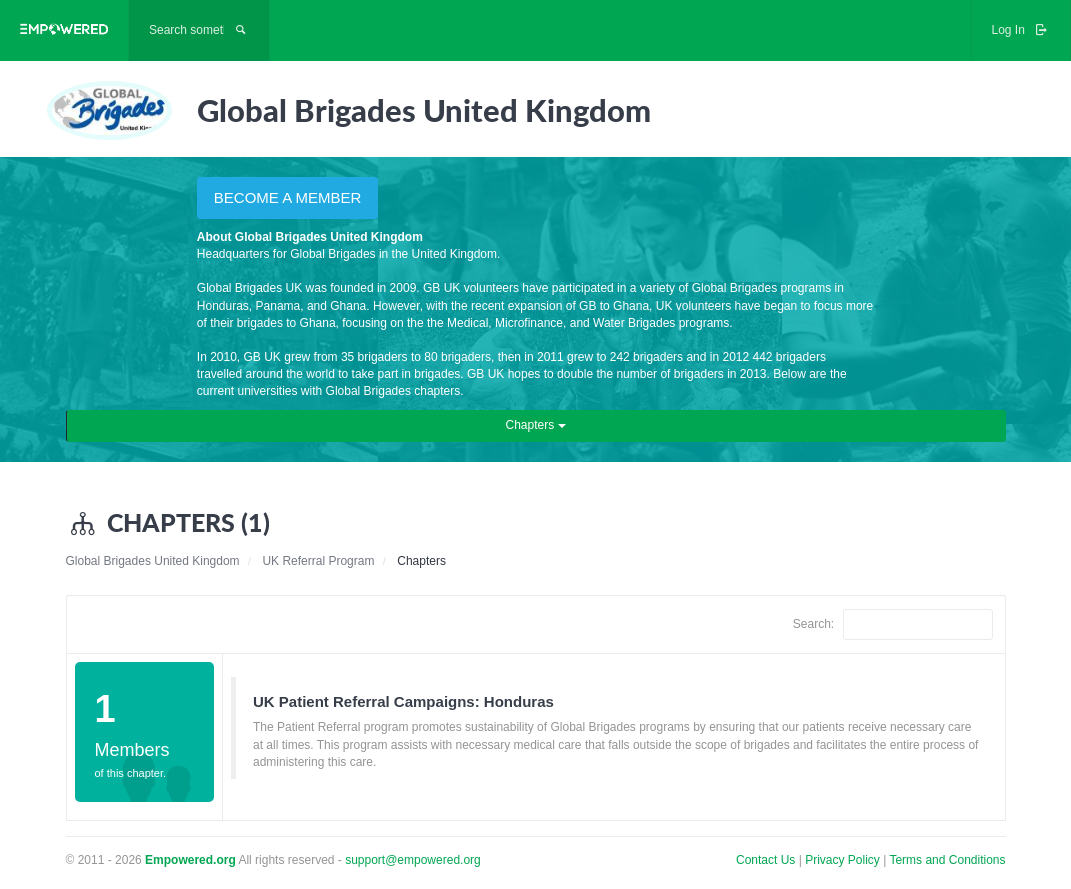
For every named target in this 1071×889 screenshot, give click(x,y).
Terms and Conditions (947, 860)
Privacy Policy (844, 860)
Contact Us (765, 860)
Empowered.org (190, 860)
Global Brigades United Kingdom (153, 561)
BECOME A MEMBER (288, 197)
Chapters (535, 425)
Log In (1021, 30)
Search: (893, 624)
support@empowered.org (413, 860)
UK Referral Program (318, 561)
